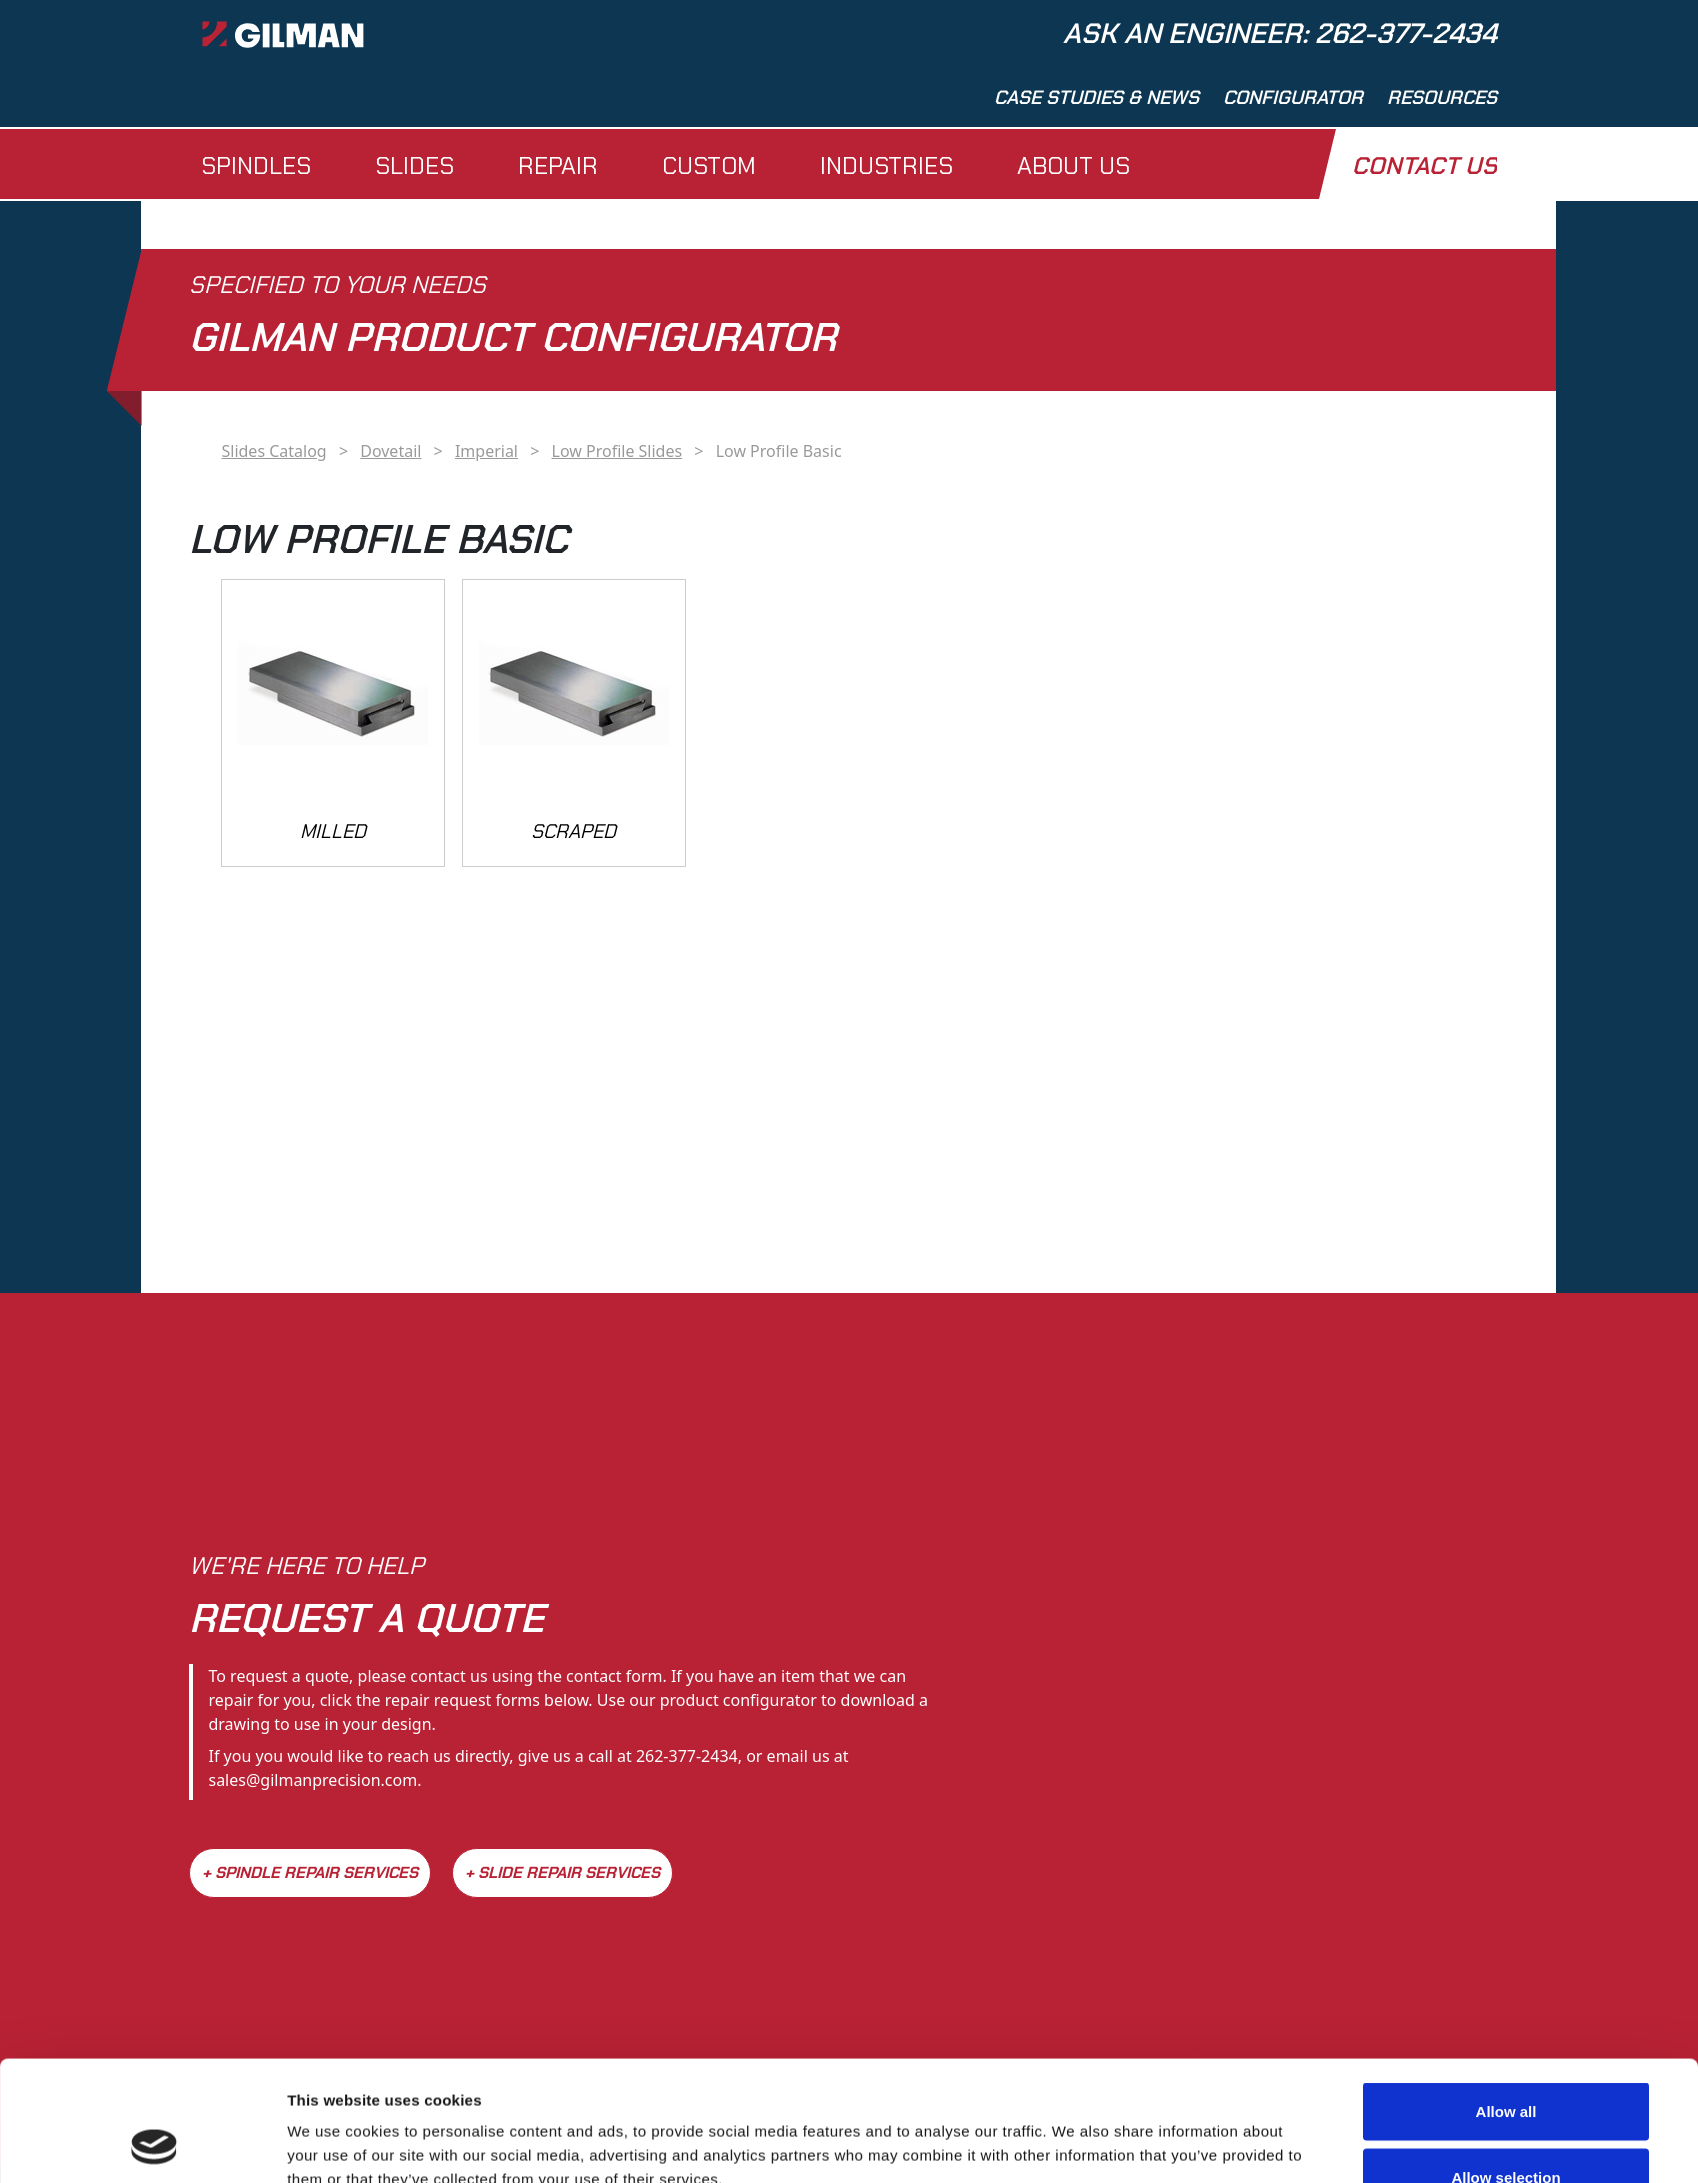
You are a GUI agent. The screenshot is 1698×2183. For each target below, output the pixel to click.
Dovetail (390, 451)
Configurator (1293, 97)
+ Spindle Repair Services (310, 1872)
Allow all (1506, 1998)
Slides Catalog (273, 451)
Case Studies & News (1096, 97)
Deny (1506, 2129)
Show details (1074, 2131)
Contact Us (1424, 165)
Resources (1442, 97)
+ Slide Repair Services (562, 1872)
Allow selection (1505, 2064)
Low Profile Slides (617, 451)
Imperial (486, 451)
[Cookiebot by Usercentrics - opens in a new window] (154, 2144)
